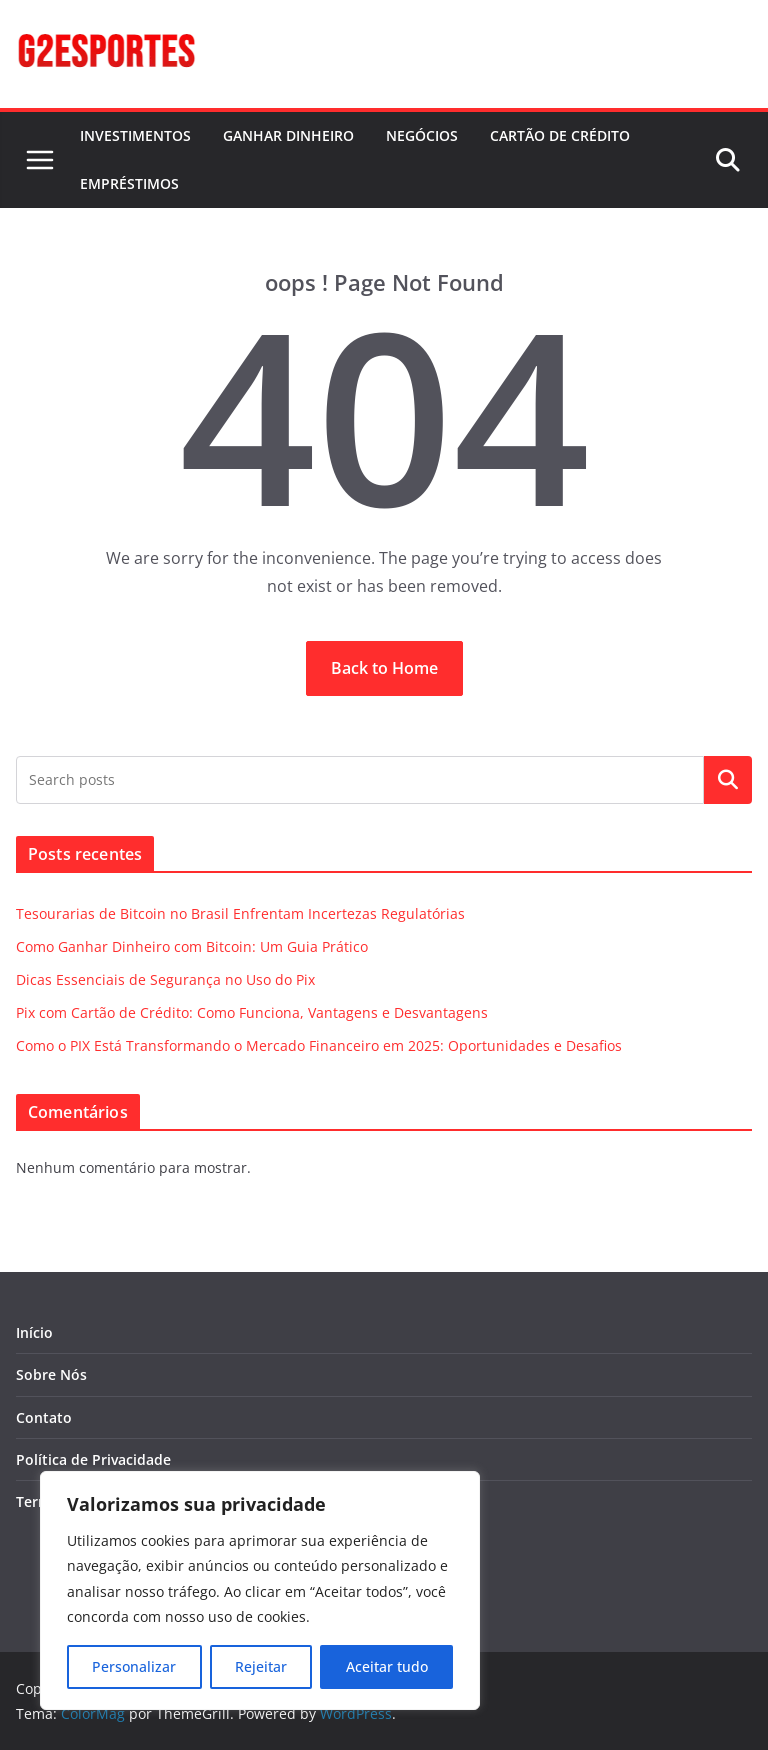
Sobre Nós (51, 1374)
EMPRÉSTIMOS (129, 183)
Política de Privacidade (93, 1459)
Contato (44, 1417)
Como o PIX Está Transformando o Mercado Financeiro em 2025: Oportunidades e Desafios (319, 1045)
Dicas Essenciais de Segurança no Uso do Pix (165, 979)
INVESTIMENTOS (135, 135)
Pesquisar (728, 780)
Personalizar (134, 1666)
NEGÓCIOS (422, 135)
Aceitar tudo (387, 1666)
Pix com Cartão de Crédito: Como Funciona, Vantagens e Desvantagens (252, 1012)
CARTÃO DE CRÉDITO (560, 135)
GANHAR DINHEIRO (288, 135)
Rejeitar (261, 1666)
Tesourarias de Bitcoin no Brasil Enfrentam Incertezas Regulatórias (240, 913)
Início (34, 1332)
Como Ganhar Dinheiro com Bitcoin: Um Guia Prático (192, 946)
